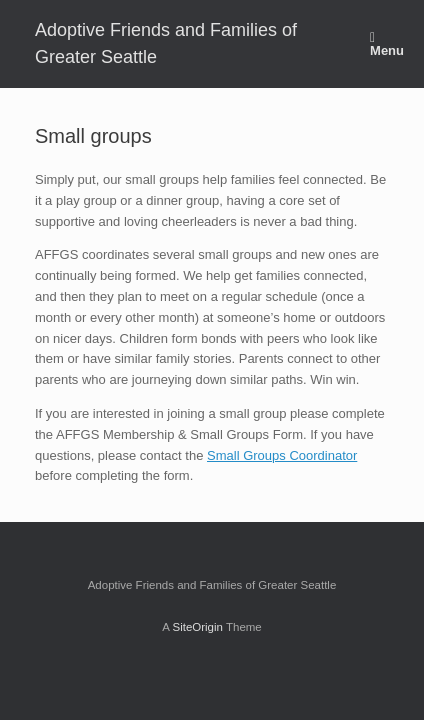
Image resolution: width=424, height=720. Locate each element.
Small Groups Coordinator (282, 455)
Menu (387, 44)
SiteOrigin (197, 627)
